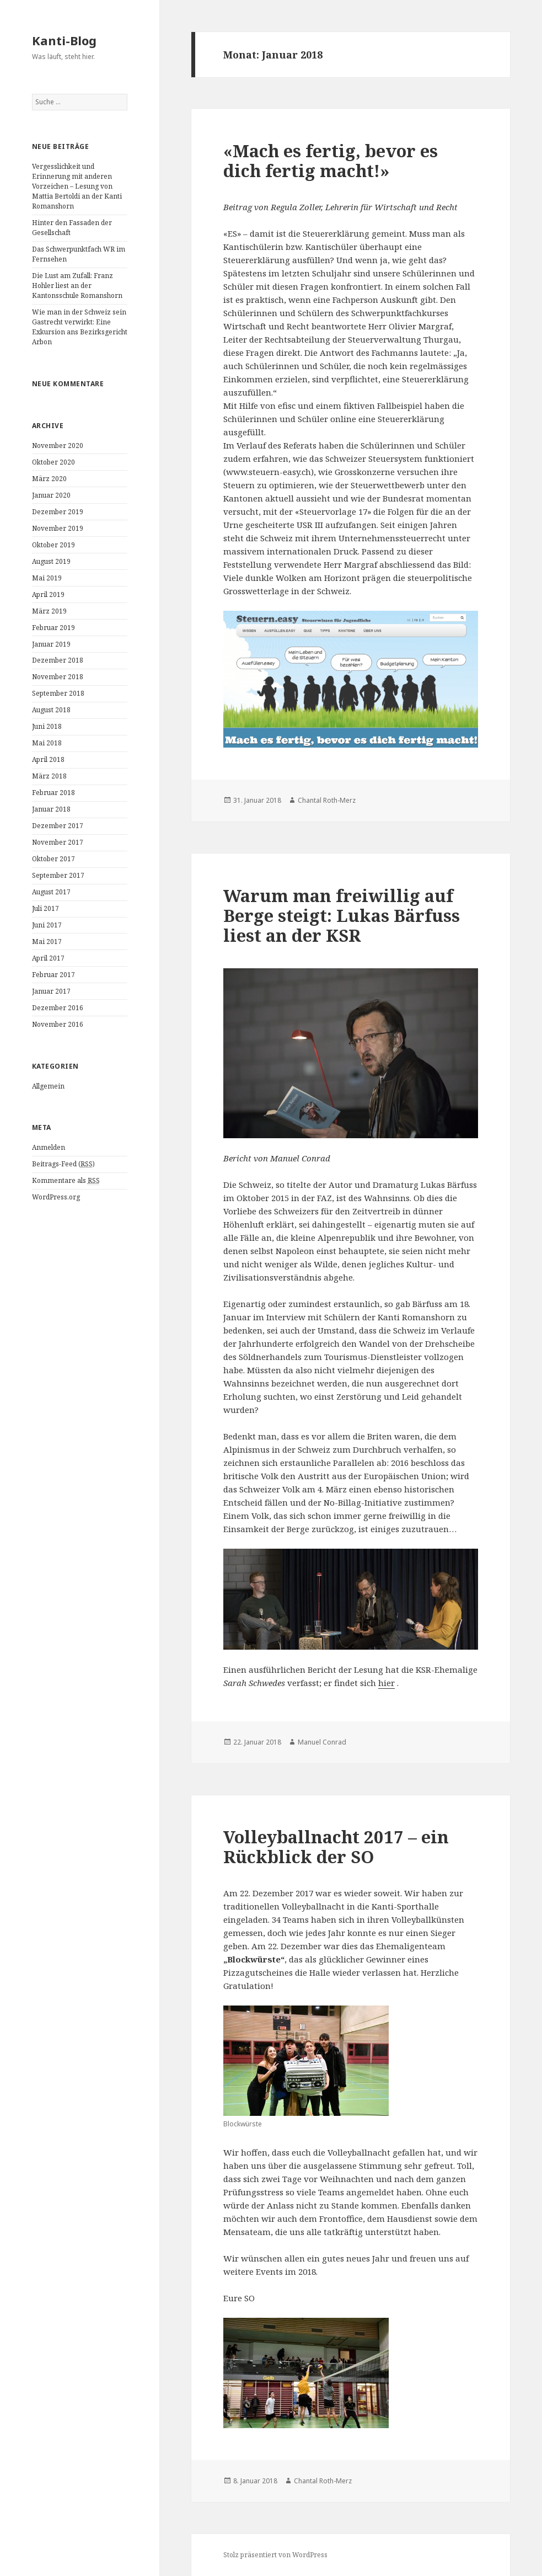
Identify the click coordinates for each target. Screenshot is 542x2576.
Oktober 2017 (53, 858)
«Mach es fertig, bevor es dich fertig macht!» (330, 160)
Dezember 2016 (57, 1007)
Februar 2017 (53, 974)
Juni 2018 (47, 726)
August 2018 (51, 709)
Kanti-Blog (64, 40)
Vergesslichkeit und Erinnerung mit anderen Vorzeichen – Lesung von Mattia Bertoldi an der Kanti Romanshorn (77, 186)
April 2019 (48, 594)
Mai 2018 (47, 743)
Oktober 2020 (53, 462)
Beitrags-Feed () (63, 1164)
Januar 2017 (51, 991)
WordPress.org (56, 1197)
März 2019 (49, 611)
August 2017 (51, 892)
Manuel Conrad (322, 1742)
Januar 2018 (51, 809)
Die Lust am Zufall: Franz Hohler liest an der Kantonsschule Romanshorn (77, 285)
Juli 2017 (45, 908)
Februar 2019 (53, 627)
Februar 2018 (53, 792)
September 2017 (58, 875)
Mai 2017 (47, 941)
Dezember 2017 (57, 825)
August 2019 (51, 561)
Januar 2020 (51, 495)
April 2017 (48, 958)
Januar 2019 (51, 644)
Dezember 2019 (57, 511)
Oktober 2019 (53, 545)
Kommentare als (66, 1181)
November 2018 (57, 676)
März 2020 (49, 478)
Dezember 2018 (57, 660)
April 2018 (48, 759)
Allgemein (48, 1086)
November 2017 (57, 842)
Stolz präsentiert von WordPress (275, 2554)
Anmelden (48, 1147)
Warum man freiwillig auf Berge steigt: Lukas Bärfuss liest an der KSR (341, 915)
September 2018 (58, 693)
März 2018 (49, 776)
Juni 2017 (47, 925)
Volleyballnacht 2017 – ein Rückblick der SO (336, 1846)
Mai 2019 (47, 578)
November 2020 (57, 445)
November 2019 (57, 528)
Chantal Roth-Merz (327, 800)
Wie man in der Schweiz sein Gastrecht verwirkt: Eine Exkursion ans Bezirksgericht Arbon (79, 326)
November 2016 (57, 1024)
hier (386, 1682)
